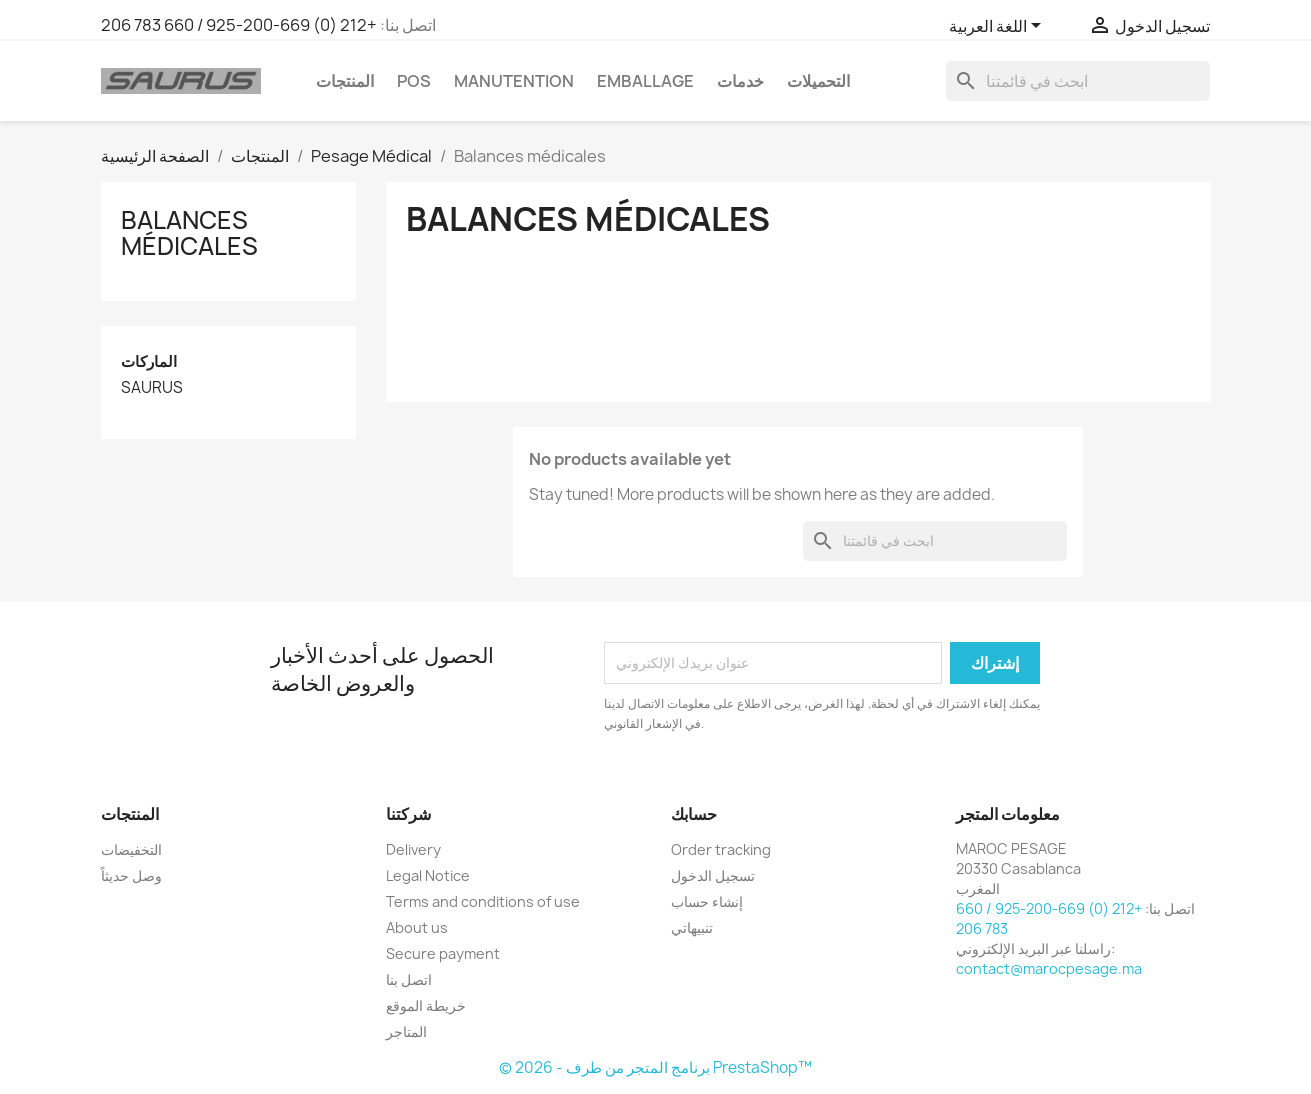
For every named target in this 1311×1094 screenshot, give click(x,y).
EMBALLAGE (645, 81)
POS (414, 81)
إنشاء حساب (707, 901)
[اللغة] (998, 27)
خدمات (740, 81)
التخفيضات (131, 849)
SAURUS (152, 388)
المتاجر (406, 1031)
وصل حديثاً (131, 875)
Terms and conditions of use (483, 901)
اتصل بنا (409, 979)
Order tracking (721, 849)
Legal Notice (428, 875)
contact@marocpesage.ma (1049, 968)
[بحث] (1078, 81)
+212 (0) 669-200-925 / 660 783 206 (239, 25)
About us (417, 927)
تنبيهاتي (692, 927)
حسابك (694, 814)
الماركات (149, 361)
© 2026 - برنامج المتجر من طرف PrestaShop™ (655, 1067)
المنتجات (345, 81)
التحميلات (818, 81)
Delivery (413, 849)
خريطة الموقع (426, 1005)
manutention (514, 81)
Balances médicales (189, 233)
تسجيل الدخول (713, 875)
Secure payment (443, 953)
